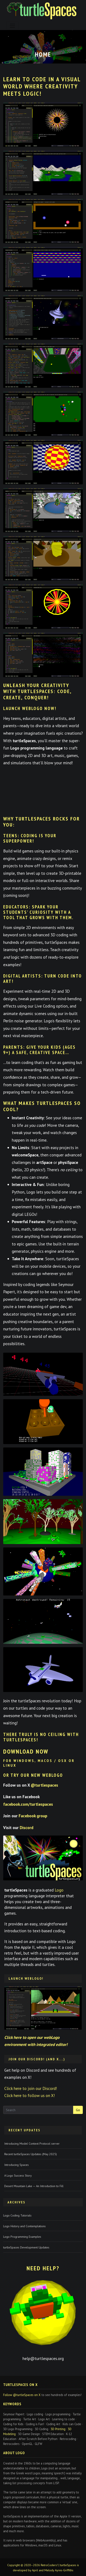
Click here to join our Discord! (30, 2088)
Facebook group (33, 1815)
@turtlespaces (44, 1785)
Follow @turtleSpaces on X (22, 2395)
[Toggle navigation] (12, 25)
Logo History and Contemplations (24, 2226)
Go (78, 2110)
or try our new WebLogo (33, 1775)
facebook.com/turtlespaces (28, 1804)
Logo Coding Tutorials (17, 2215)
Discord (26, 1827)
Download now (25, 1751)
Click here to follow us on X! (29, 2095)
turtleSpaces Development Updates (26, 2247)
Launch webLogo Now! (30, 708)
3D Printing (58, 2429)
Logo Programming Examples (22, 2237)
